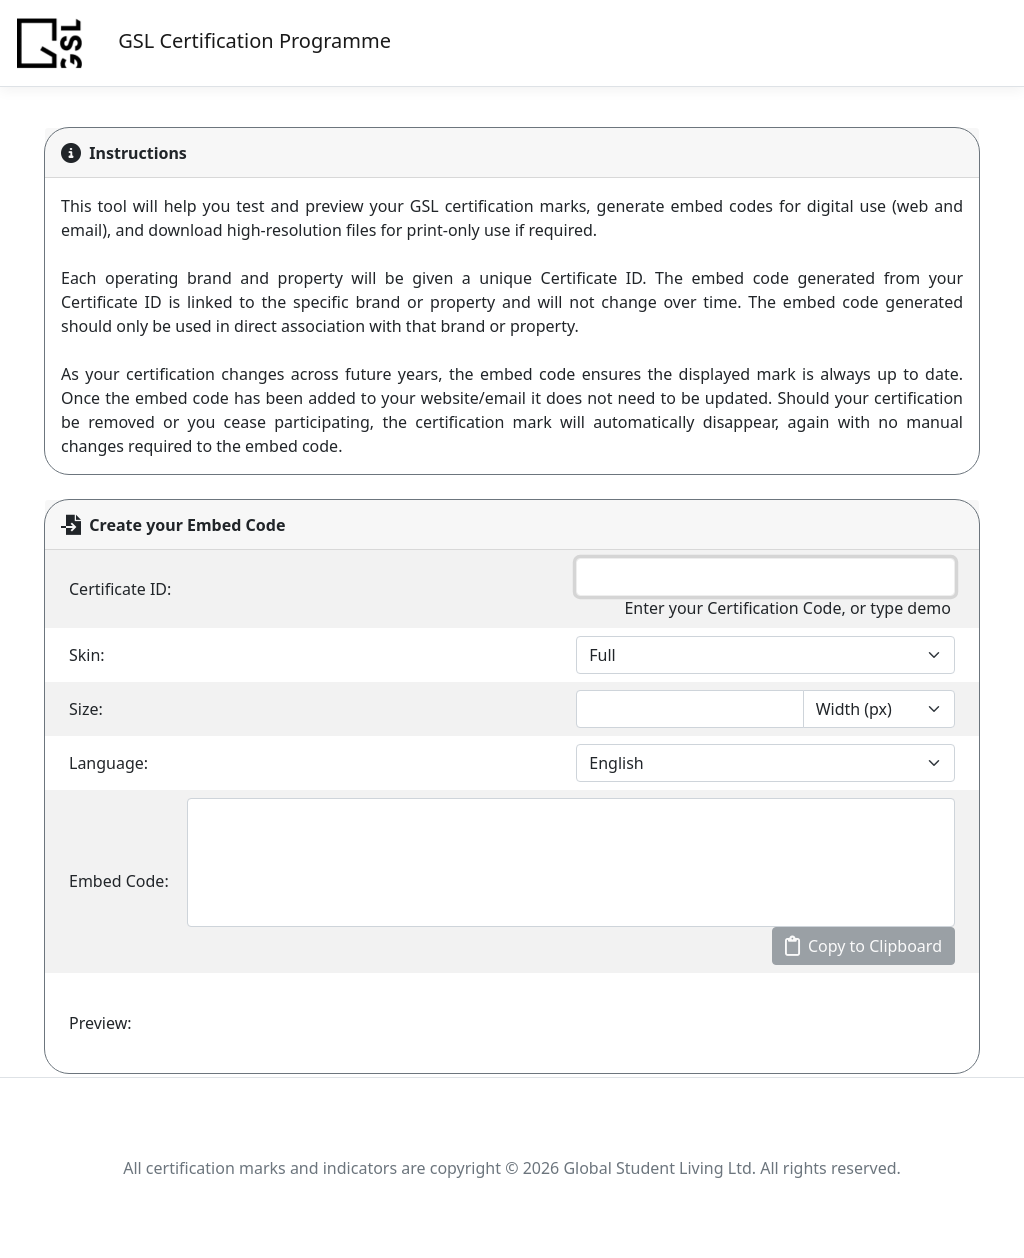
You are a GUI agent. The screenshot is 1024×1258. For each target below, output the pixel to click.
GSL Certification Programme (201, 43)
